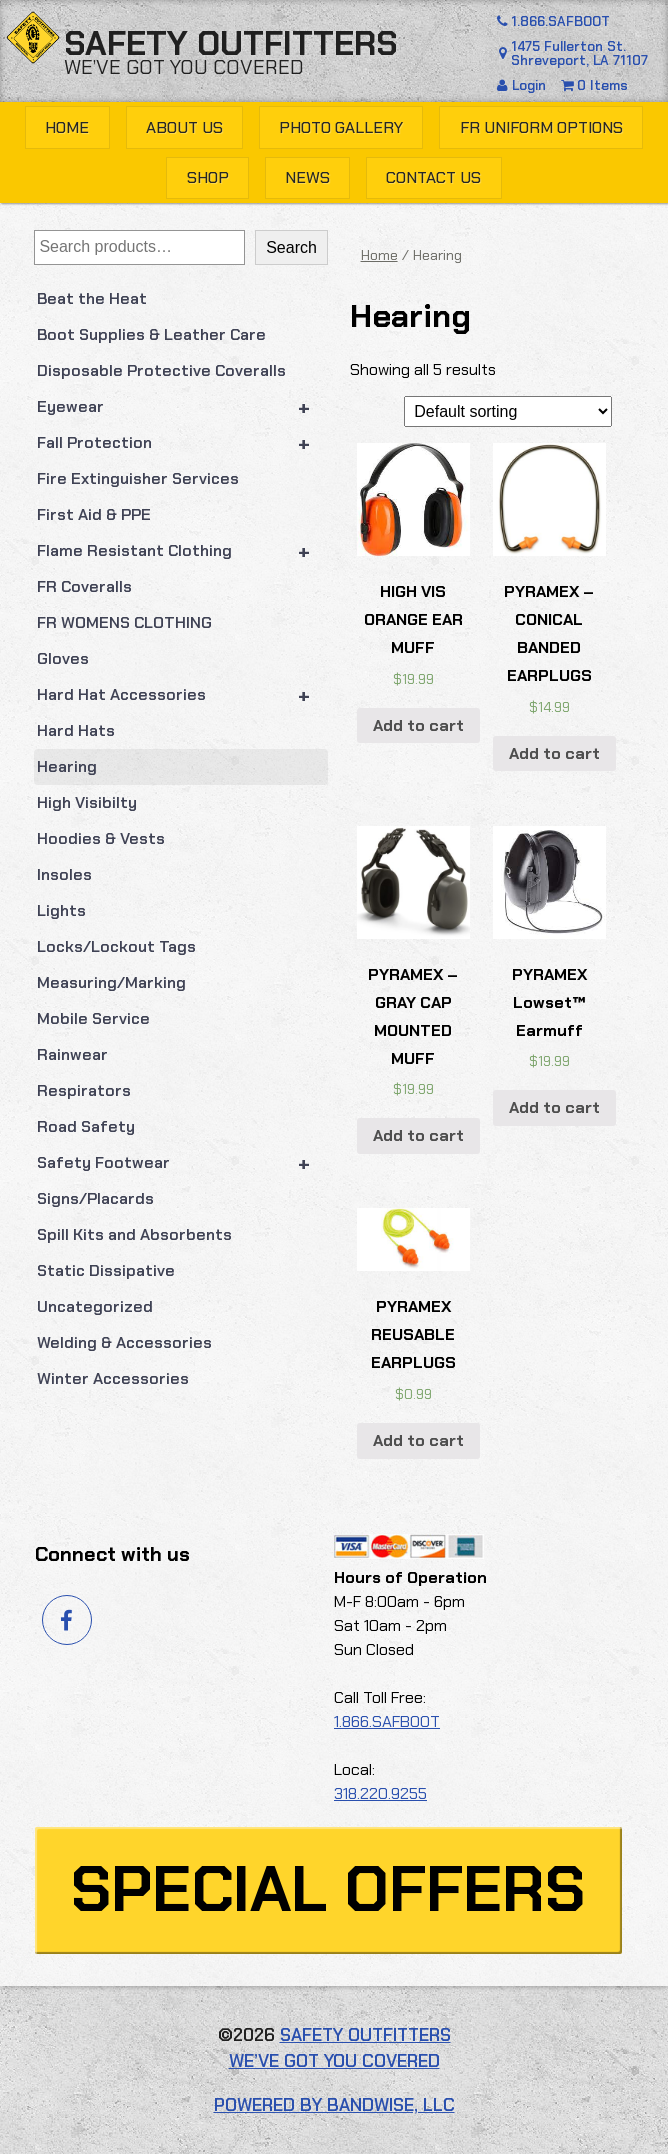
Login (523, 85)
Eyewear (182, 407)
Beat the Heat (92, 298)
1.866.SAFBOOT (552, 21)
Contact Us (433, 177)
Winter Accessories (113, 1378)
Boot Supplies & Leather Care (151, 334)
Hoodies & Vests (101, 838)
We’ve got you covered (184, 67)
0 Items (594, 85)
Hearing (67, 766)
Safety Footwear (182, 1163)
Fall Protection (182, 443)
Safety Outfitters (231, 43)
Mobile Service (93, 1018)
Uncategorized (95, 1306)
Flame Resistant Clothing (182, 551)
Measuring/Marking (111, 982)
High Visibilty (87, 802)
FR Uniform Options (541, 127)
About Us (184, 127)
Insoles (64, 874)
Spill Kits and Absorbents (134, 1234)
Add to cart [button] (418, 725)
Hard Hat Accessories (182, 695)
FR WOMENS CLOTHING (124, 622)
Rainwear (72, 1054)
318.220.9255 (380, 1793)
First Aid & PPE (94, 514)
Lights (61, 910)
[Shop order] (508, 411)
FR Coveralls (84, 586)
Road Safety (86, 1126)
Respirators (84, 1090)
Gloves (63, 658)
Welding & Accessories (124, 1342)
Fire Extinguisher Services (138, 478)
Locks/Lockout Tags (116, 946)
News (307, 177)
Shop (208, 177)
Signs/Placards (95, 1198)
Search (291, 247)
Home (67, 127)
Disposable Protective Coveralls (161, 370)
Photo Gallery (341, 127)
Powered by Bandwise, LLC (334, 2105)
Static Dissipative (106, 1270)
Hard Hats (76, 730)
